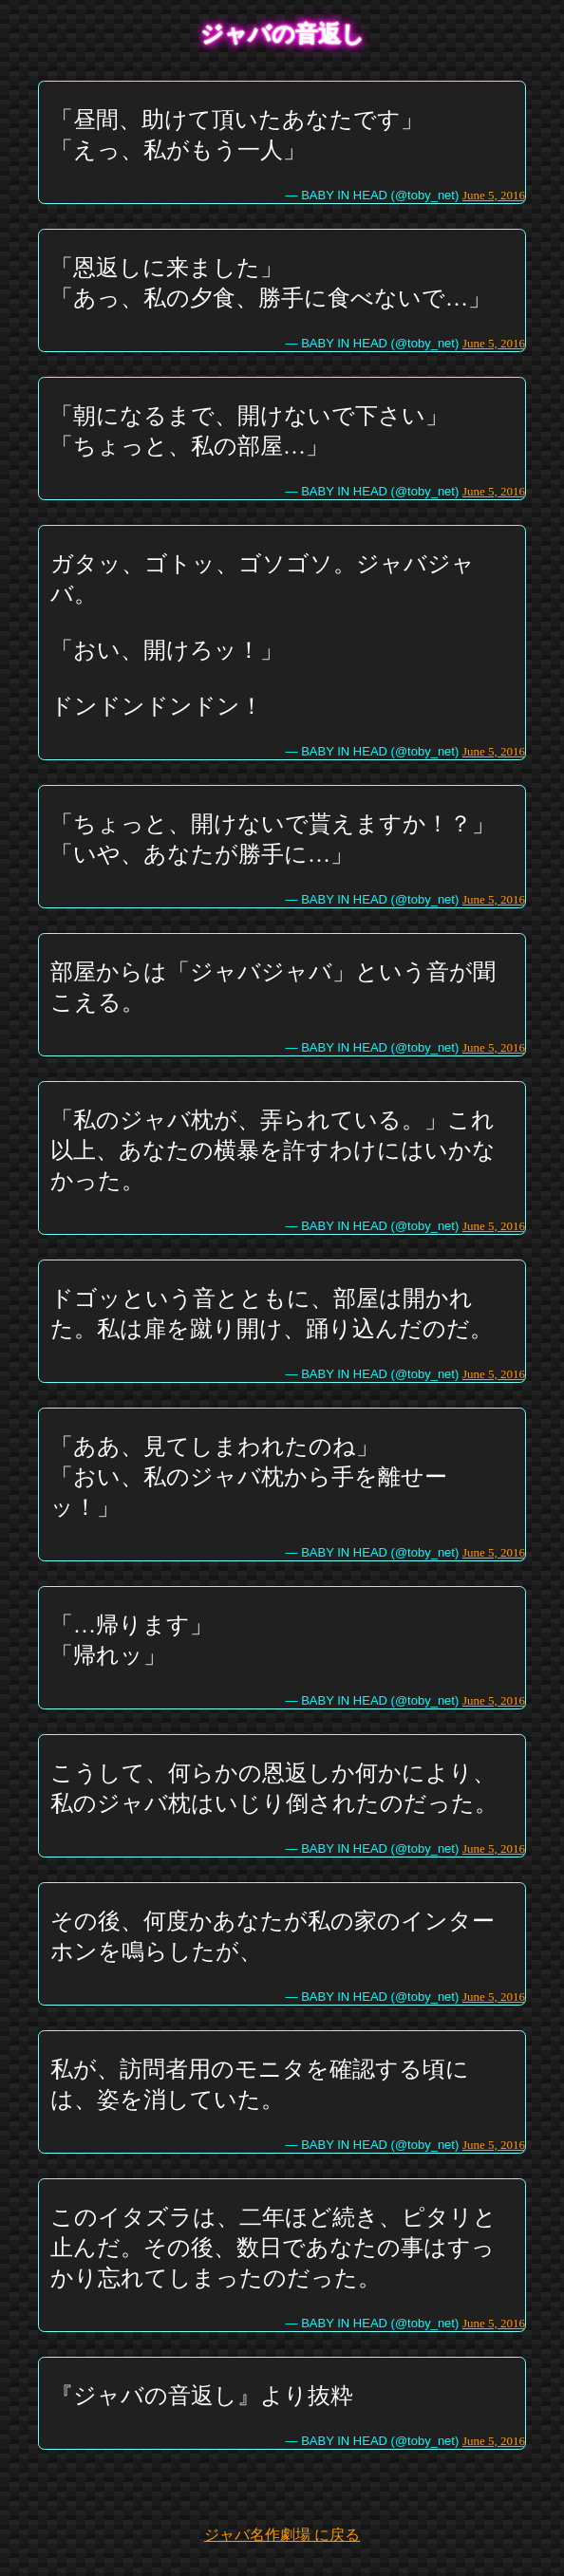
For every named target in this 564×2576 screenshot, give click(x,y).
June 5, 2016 (493, 195)
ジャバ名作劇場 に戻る (282, 2535)
